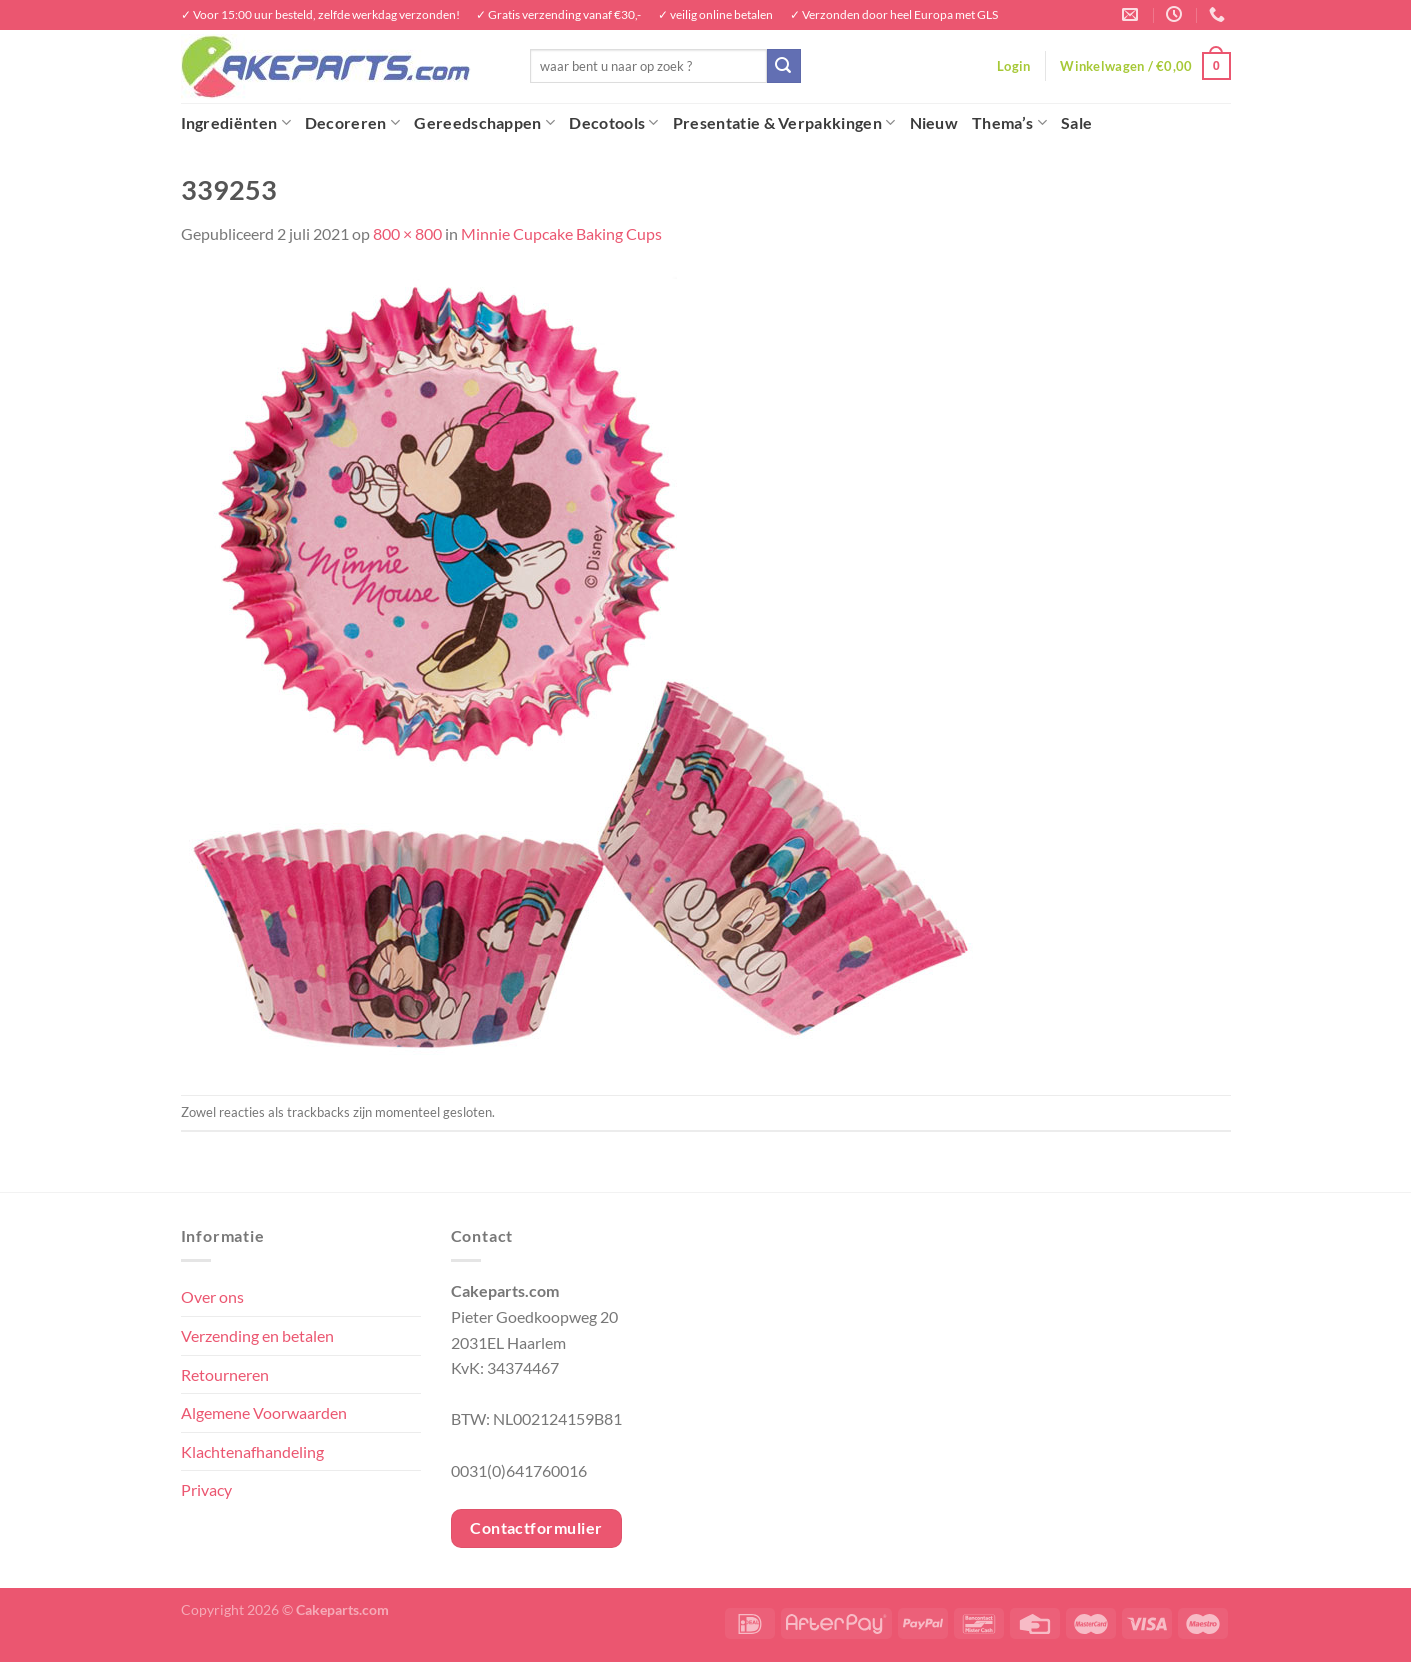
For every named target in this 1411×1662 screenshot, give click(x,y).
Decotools (613, 123)
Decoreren (352, 123)
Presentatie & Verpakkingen (784, 123)
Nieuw (934, 122)
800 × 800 (407, 233)
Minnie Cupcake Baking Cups (561, 233)
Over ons (212, 1296)
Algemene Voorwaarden (264, 1412)
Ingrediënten (236, 123)
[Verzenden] (784, 66)
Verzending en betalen (257, 1335)
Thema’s (1009, 123)
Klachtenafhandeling (252, 1451)
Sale (1076, 122)
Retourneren (225, 1374)
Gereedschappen (484, 123)
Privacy (206, 1489)
